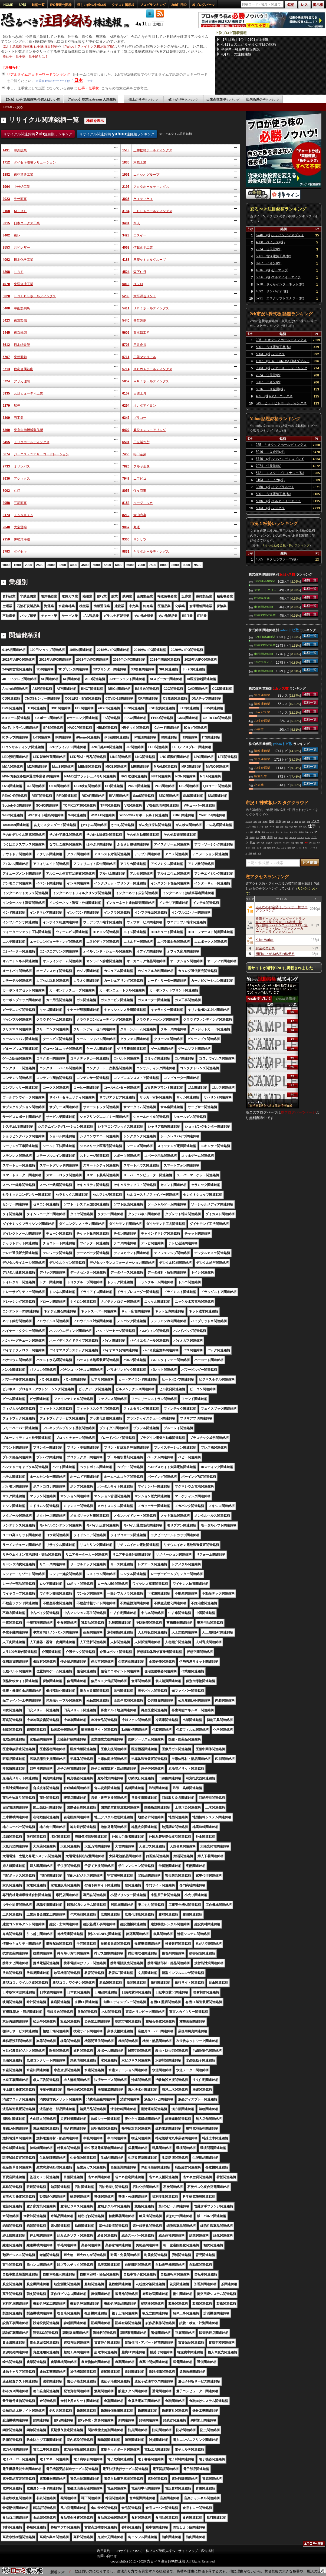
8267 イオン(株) (269, 263)
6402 (126, 430)
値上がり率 (143, 99)
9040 (6, 527)
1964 (6, 187)
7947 (126, 478)
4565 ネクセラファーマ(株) (277, 559)
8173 (6, 515)
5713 (6, 369)
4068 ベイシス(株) (270, 242)
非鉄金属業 (262, 720)
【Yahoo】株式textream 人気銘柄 (91, 99)
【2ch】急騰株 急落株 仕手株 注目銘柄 (29, 46)
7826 (126, 466)
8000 (163, 565)
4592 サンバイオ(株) (272, 291)
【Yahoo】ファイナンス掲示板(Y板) (88, 46)
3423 (126, 235)
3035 (126, 199)
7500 (152, 565)
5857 (126, 381)
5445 (6, 333)
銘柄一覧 (38, 5)
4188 (126, 260)
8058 (6, 503)
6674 (6, 454)
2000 (28, 565)
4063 (126, 247)
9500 (197, 565)
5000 (96, 565)
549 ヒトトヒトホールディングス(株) (281, 404)
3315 (6, 223)
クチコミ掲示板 (123, 5)
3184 (126, 211)
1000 (6, 565)
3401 (126, 223)
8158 (126, 503)
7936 (6, 478)
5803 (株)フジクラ (270, 354)
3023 (6, 199)
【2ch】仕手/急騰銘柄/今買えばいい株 (32, 99)
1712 (6, 162)
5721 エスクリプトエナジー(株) (280, 298)
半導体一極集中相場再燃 (240, 49)
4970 (6, 284)
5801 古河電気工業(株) (273, 256)
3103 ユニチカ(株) (270, 480)
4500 (84, 565)
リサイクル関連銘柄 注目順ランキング (38, 133)
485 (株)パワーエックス (274, 396)
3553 (6, 247)
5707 (6, 357)
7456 (126, 454)
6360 (6, 430)
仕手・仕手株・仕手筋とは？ (27, 56)
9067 (126, 527)
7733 (6, 466)
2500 (40, 565)
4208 (6, 272)
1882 (6, 174)
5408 (6, 308)
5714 (126, 369)
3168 (6, 211)
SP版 (22, 5)
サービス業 (262, 712)
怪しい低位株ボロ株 (91, 5)
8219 (126, 515)
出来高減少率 (262, 99)
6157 (126, 393)
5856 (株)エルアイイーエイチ (278, 277)
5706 (126, 345)
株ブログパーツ (203, 5)
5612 (6, 345)
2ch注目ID (179, 5)
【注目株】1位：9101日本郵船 (245, 40)
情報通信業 (262, 703)
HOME (8, 5)
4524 (126, 272)
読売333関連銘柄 (265, 615)
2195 (126, 187)
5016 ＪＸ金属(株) (270, 389)
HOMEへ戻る (13, 107)
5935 (6, 393)
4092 (6, 260)
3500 (62, 565)
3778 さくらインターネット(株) (280, 284)
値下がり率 (183, 99)
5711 (126, 357)
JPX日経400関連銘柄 (264, 581)
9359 (6, 539)
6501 (126, 442)
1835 (126, 162)
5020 (6, 296)
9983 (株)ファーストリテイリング (281, 368)
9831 (126, 551)
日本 (78, 80)
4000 (73, 565)
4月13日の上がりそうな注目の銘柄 (248, 44)
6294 (126, 405)
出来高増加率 (222, 99)
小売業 (259, 729)
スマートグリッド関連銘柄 (265, 589)
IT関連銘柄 (262, 598)
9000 (186, 565)
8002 (6, 491)
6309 (6, 418)
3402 (6, 235)
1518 (126, 150)
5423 (6, 320)
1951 (126, 174)
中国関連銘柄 (264, 653)
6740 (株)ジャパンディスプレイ (280, 235)
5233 (126, 296)
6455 (6, 442)
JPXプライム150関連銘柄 (263, 662)
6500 (130, 565)
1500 (17, 565)
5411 (126, 308)
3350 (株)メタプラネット (275, 487)
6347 (126, 418)
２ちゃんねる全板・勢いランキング (285, 545)
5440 (126, 320)
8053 (126, 491)
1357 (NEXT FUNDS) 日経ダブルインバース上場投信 (282, 362)
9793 (6, 551)
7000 (141, 565)
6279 (6, 405)
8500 (175, 565)
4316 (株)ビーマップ (272, 270)
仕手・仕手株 (89, 88)
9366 (126, 539)
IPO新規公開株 (61, 5)
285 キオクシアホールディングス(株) (281, 340)
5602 (126, 333)
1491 (6, 150)
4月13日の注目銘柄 (236, 54)
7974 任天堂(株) (269, 249)
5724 (6, 381)
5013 (126, 284)
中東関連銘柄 (264, 606)
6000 (119, 565)
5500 (107, 565)
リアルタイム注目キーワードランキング (39, 74)
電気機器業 (262, 695)
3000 (51, 565)
